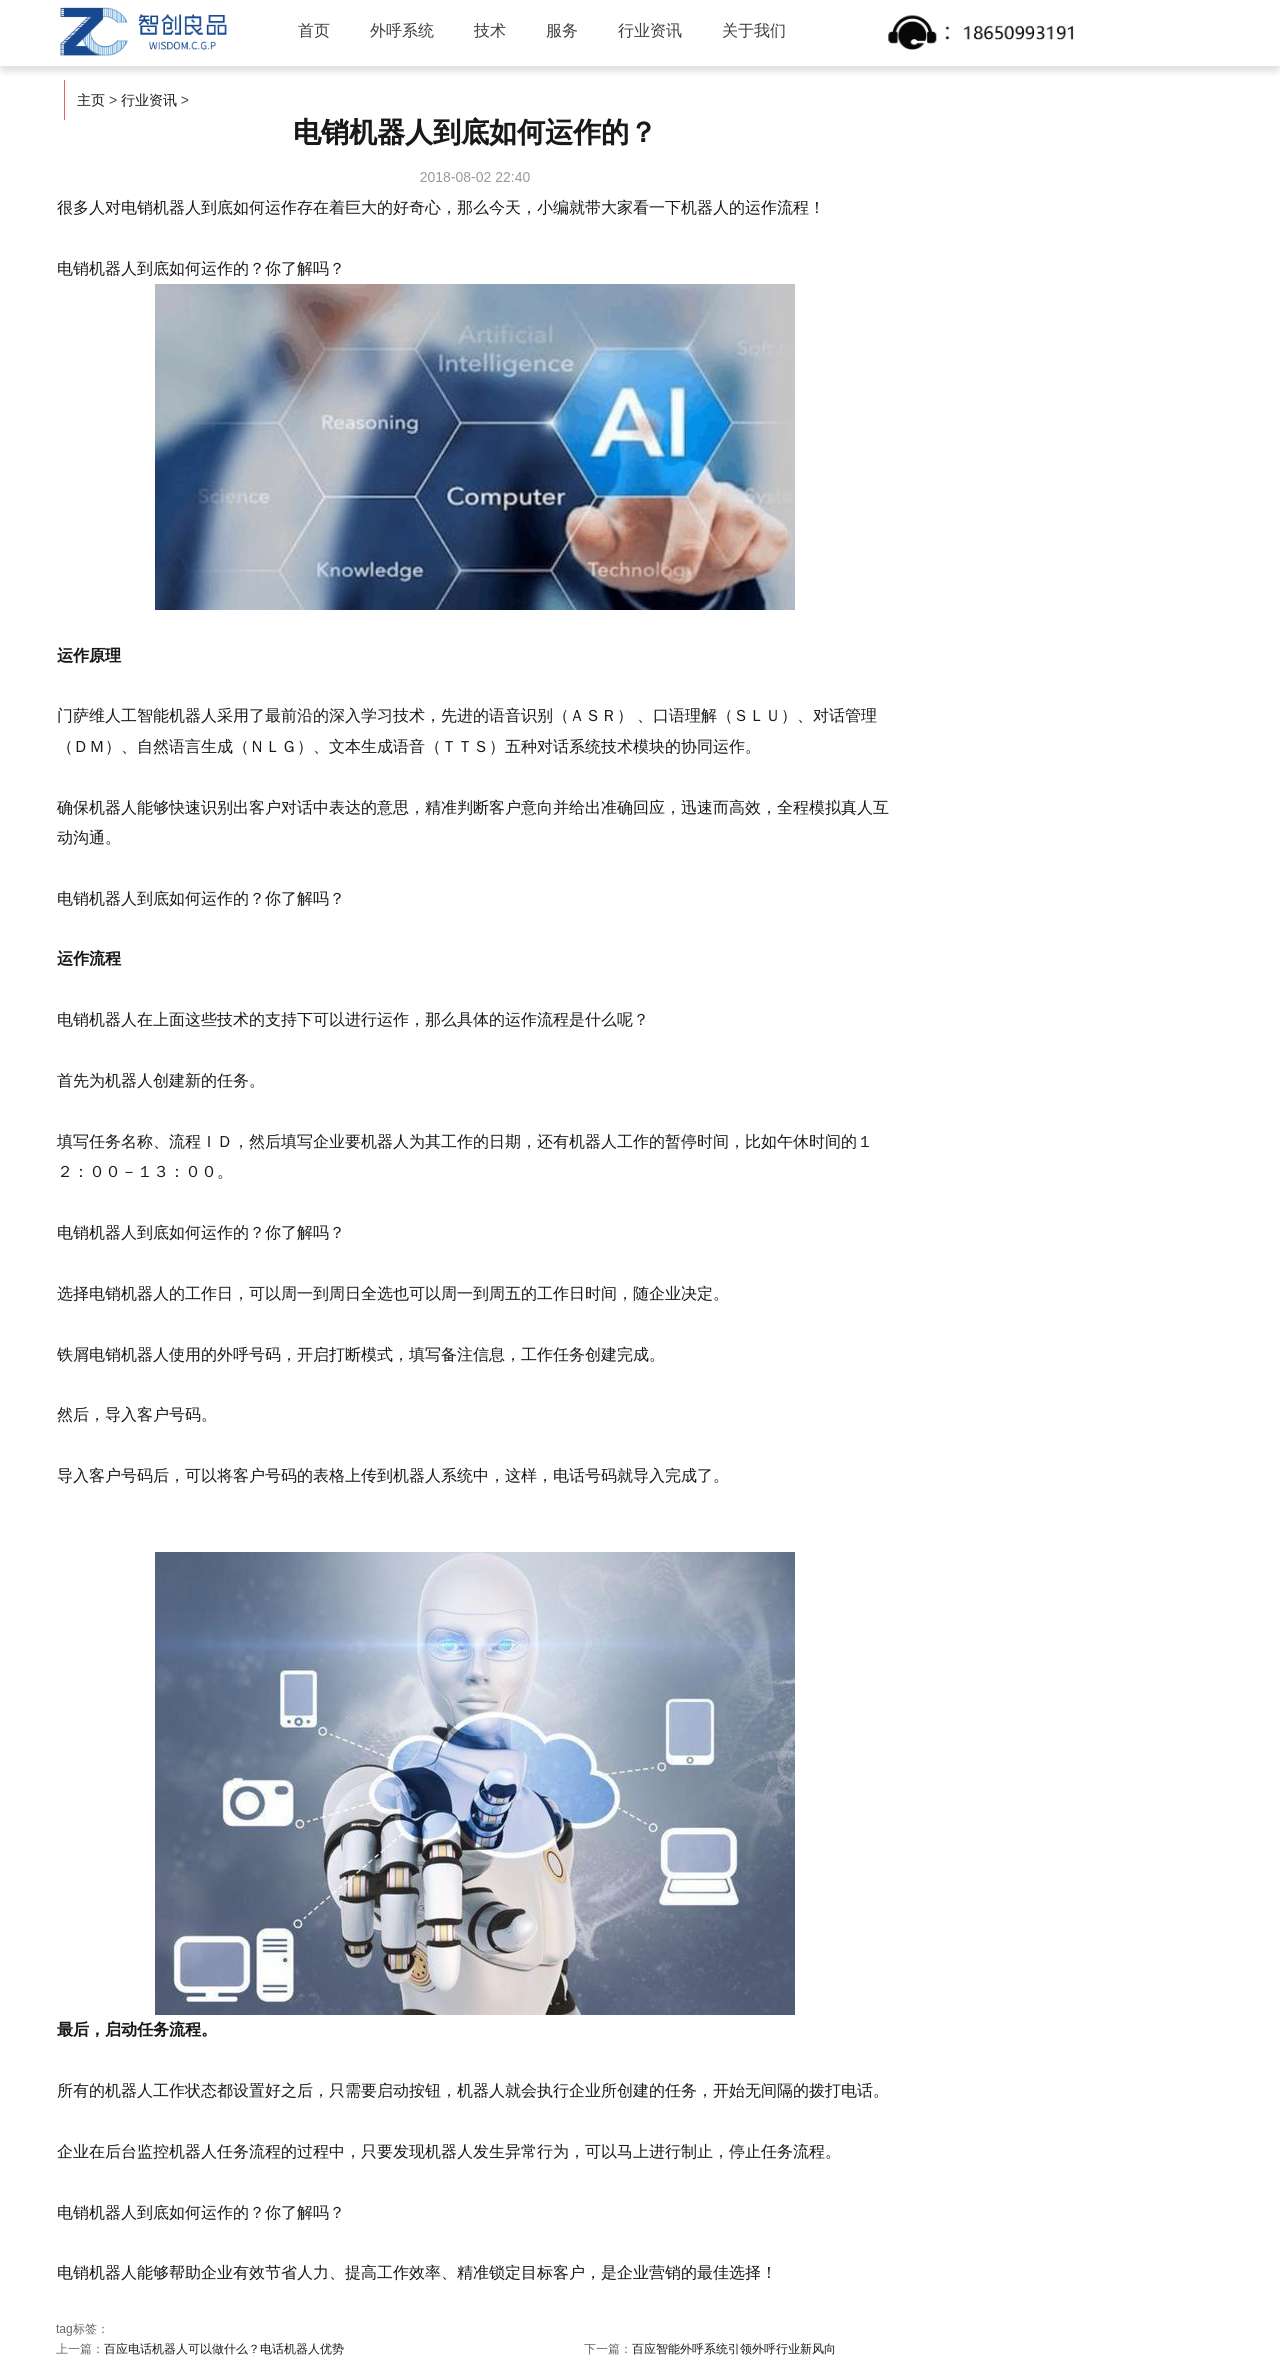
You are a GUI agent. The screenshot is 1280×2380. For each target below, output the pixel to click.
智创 (144, 32)
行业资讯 (652, 30)
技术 (492, 30)
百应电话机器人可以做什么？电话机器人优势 (224, 2349)
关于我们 (756, 30)
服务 (564, 30)
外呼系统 (404, 30)
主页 (91, 100)
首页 (316, 30)
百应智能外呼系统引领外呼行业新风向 (734, 2349)
